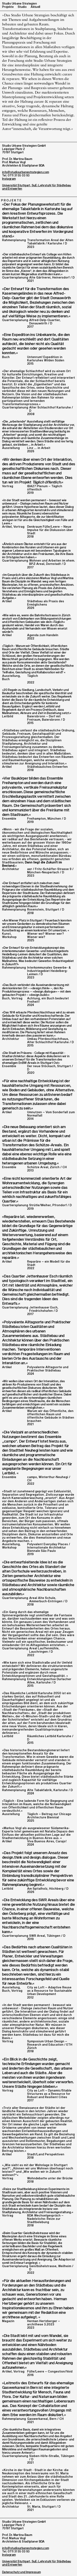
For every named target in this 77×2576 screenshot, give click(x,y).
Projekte (8, 7)
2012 (30, 1997)
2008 (30, 414)
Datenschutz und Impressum (21, 2572)
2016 (30, 2375)
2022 (30, 638)
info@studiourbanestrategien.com (25, 2548)
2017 (30, 326)
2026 (30, 451)
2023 (30, 247)
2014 (30, 1119)
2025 (30, 940)
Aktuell (35, 7)
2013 (30, 1170)
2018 (30, 536)
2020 (30, 1072)
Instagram (9, 2554)
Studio (22, 7)
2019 (30, 493)
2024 (30, 1005)
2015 (30, 363)
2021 (30, 281)
